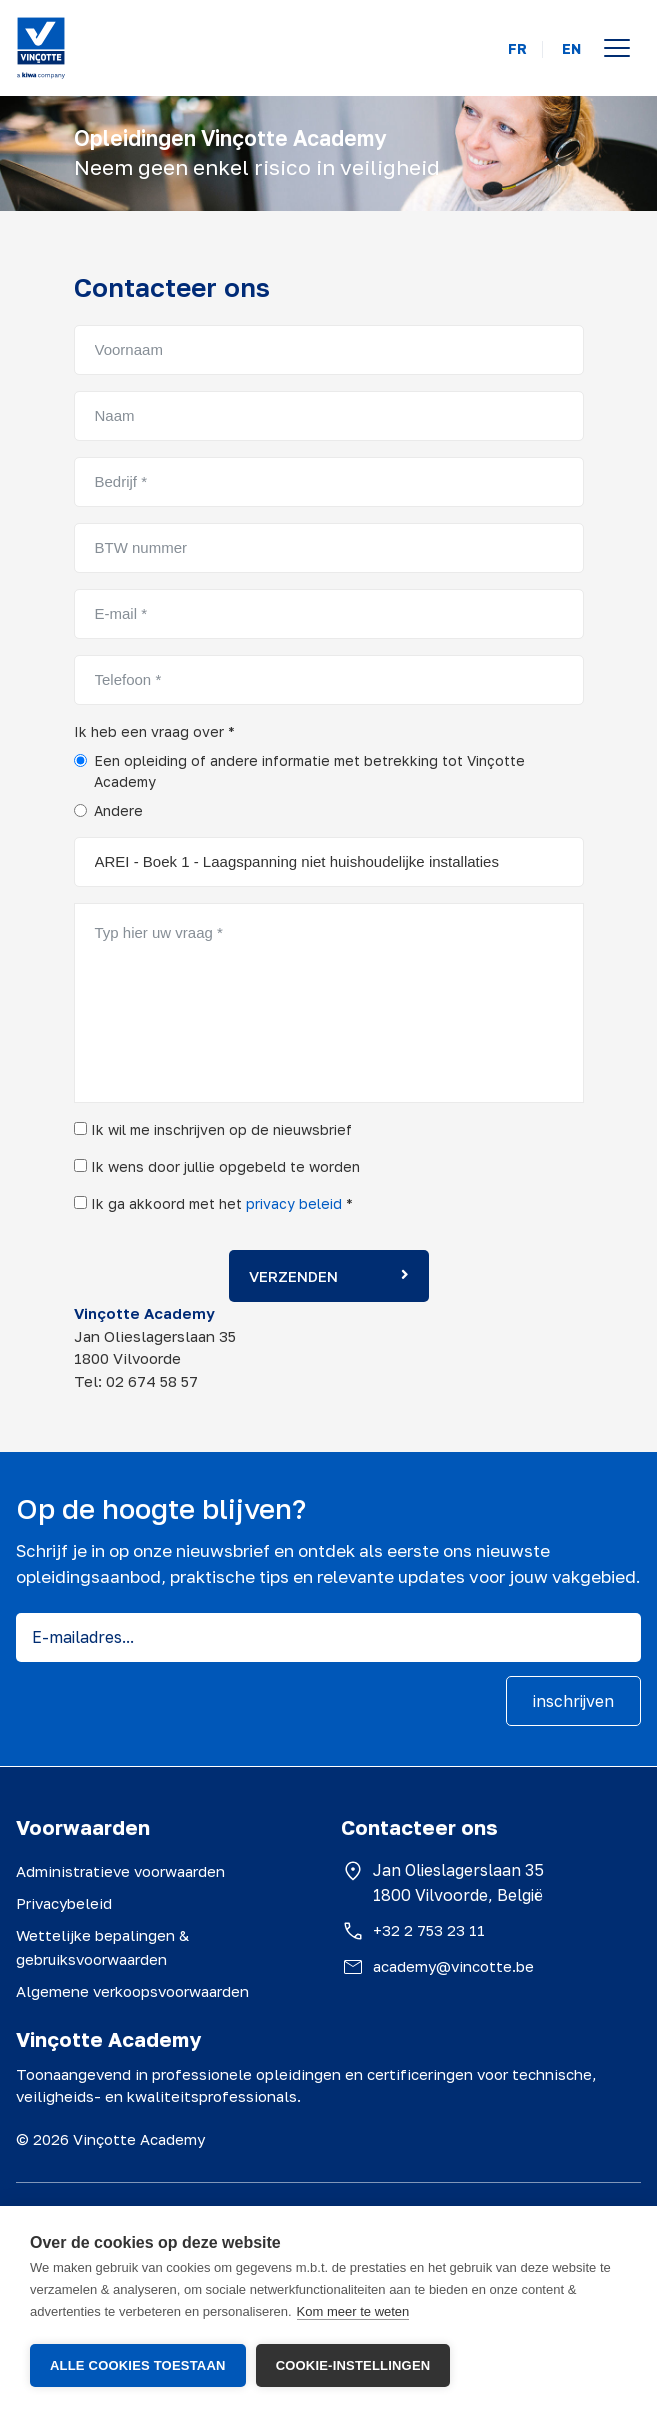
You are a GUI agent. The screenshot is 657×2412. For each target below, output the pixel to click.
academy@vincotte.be (453, 1966)
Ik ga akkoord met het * (213, 1203)
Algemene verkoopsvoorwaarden (132, 1991)
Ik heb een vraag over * (154, 731)
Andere (118, 810)
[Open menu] (617, 48)
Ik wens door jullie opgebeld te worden (217, 1166)
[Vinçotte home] (41, 48)
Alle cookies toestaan (138, 2365)
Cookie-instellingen (353, 2365)
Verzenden (329, 1276)
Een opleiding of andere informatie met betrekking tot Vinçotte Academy (309, 771)
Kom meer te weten (353, 2312)
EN (571, 49)
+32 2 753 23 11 (429, 1930)
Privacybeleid (64, 1903)
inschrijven (573, 1701)
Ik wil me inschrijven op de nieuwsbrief (213, 1129)
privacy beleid (294, 1203)
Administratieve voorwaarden (120, 1871)
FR (517, 49)
